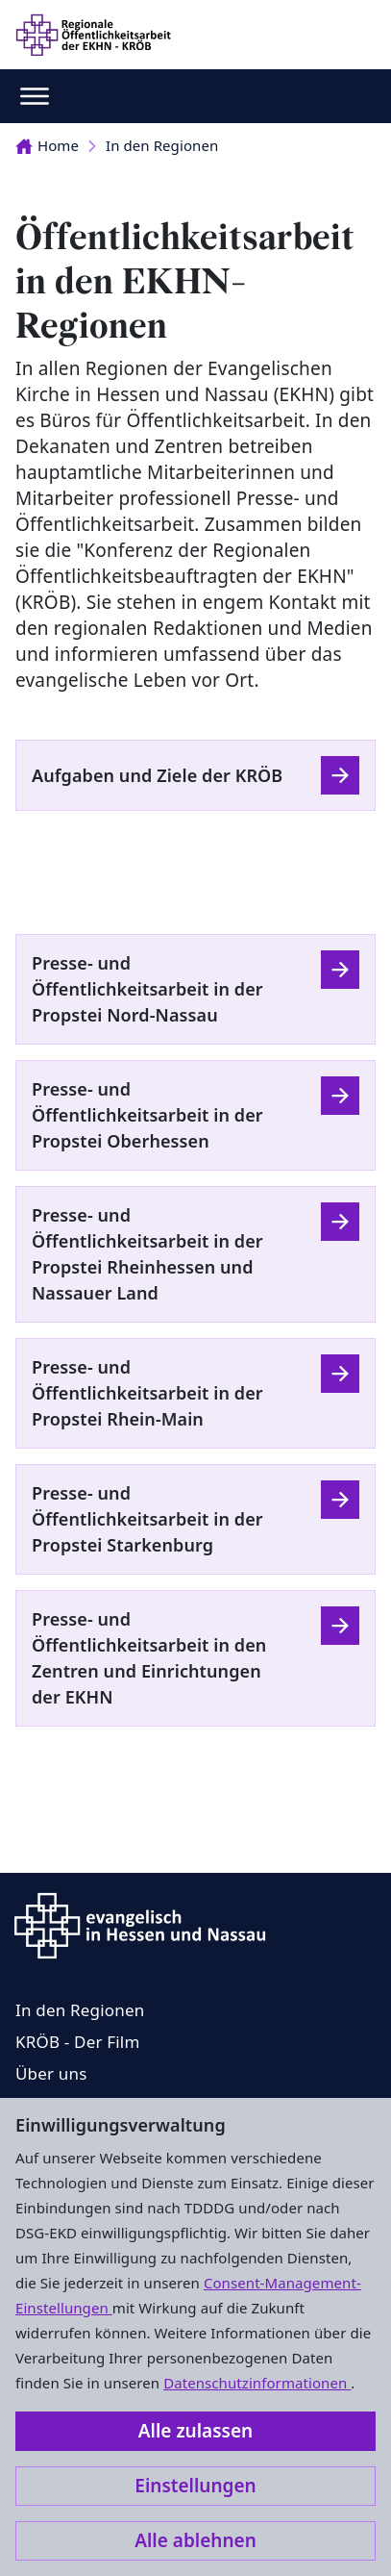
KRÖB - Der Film (77, 2042)
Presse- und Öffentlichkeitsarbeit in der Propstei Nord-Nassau (147, 988)
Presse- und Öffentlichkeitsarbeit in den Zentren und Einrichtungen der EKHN (149, 1657)
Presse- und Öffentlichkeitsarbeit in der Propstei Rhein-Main (147, 1392)
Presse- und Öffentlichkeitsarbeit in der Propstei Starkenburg (147, 1518)
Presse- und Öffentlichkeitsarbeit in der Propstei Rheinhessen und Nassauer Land (147, 1253)
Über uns (51, 2073)
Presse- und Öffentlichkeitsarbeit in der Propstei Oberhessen (147, 1114)
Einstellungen (195, 2485)
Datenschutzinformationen (257, 2382)
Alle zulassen (195, 2430)
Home (47, 145)
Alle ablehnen (195, 2540)
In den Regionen (162, 145)
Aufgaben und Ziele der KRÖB (157, 775)
